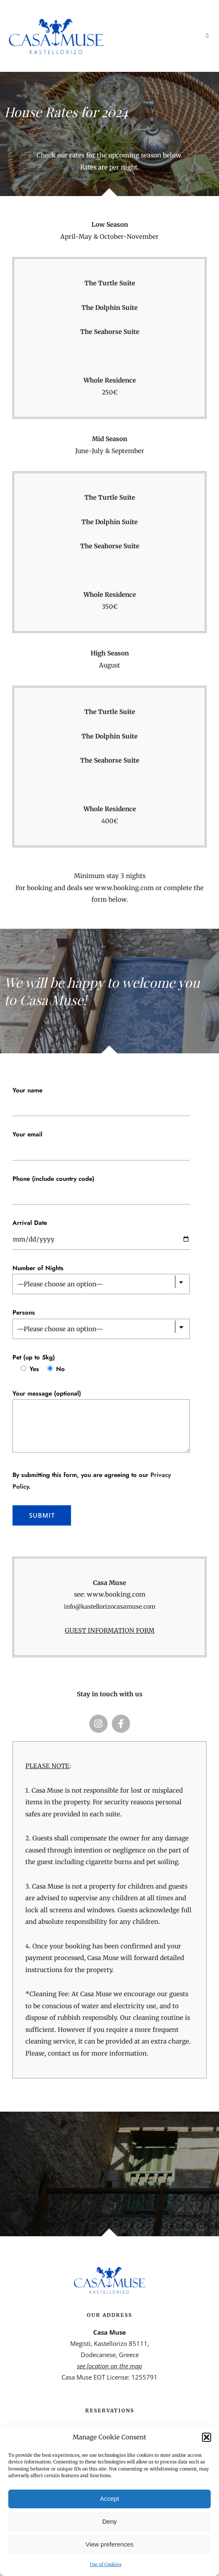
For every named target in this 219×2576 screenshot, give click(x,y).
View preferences (110, 2544)
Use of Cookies (105, 2564)
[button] (206, 2437)
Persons (23, 1312)
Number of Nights (38, 1268)
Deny (109, 2521)
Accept (109, 2498)
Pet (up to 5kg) (33, 1357)
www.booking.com (124, 888)
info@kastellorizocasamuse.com (109, 1606)
